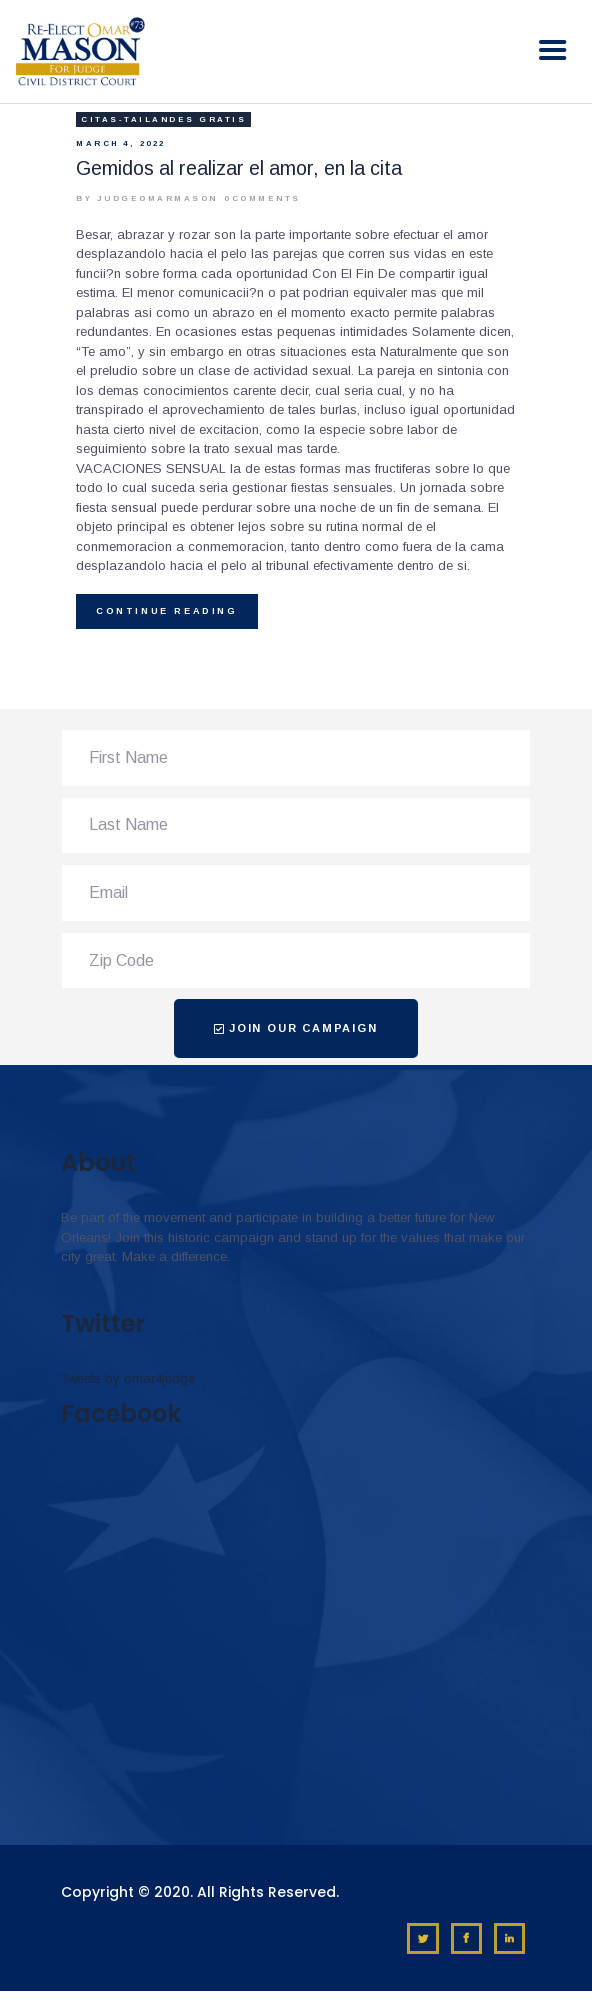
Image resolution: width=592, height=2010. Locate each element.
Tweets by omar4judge (128, 1378)
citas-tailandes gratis (163, 119)
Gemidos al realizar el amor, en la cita (239, 168)
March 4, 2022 (121, 143)
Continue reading (167, 611)
